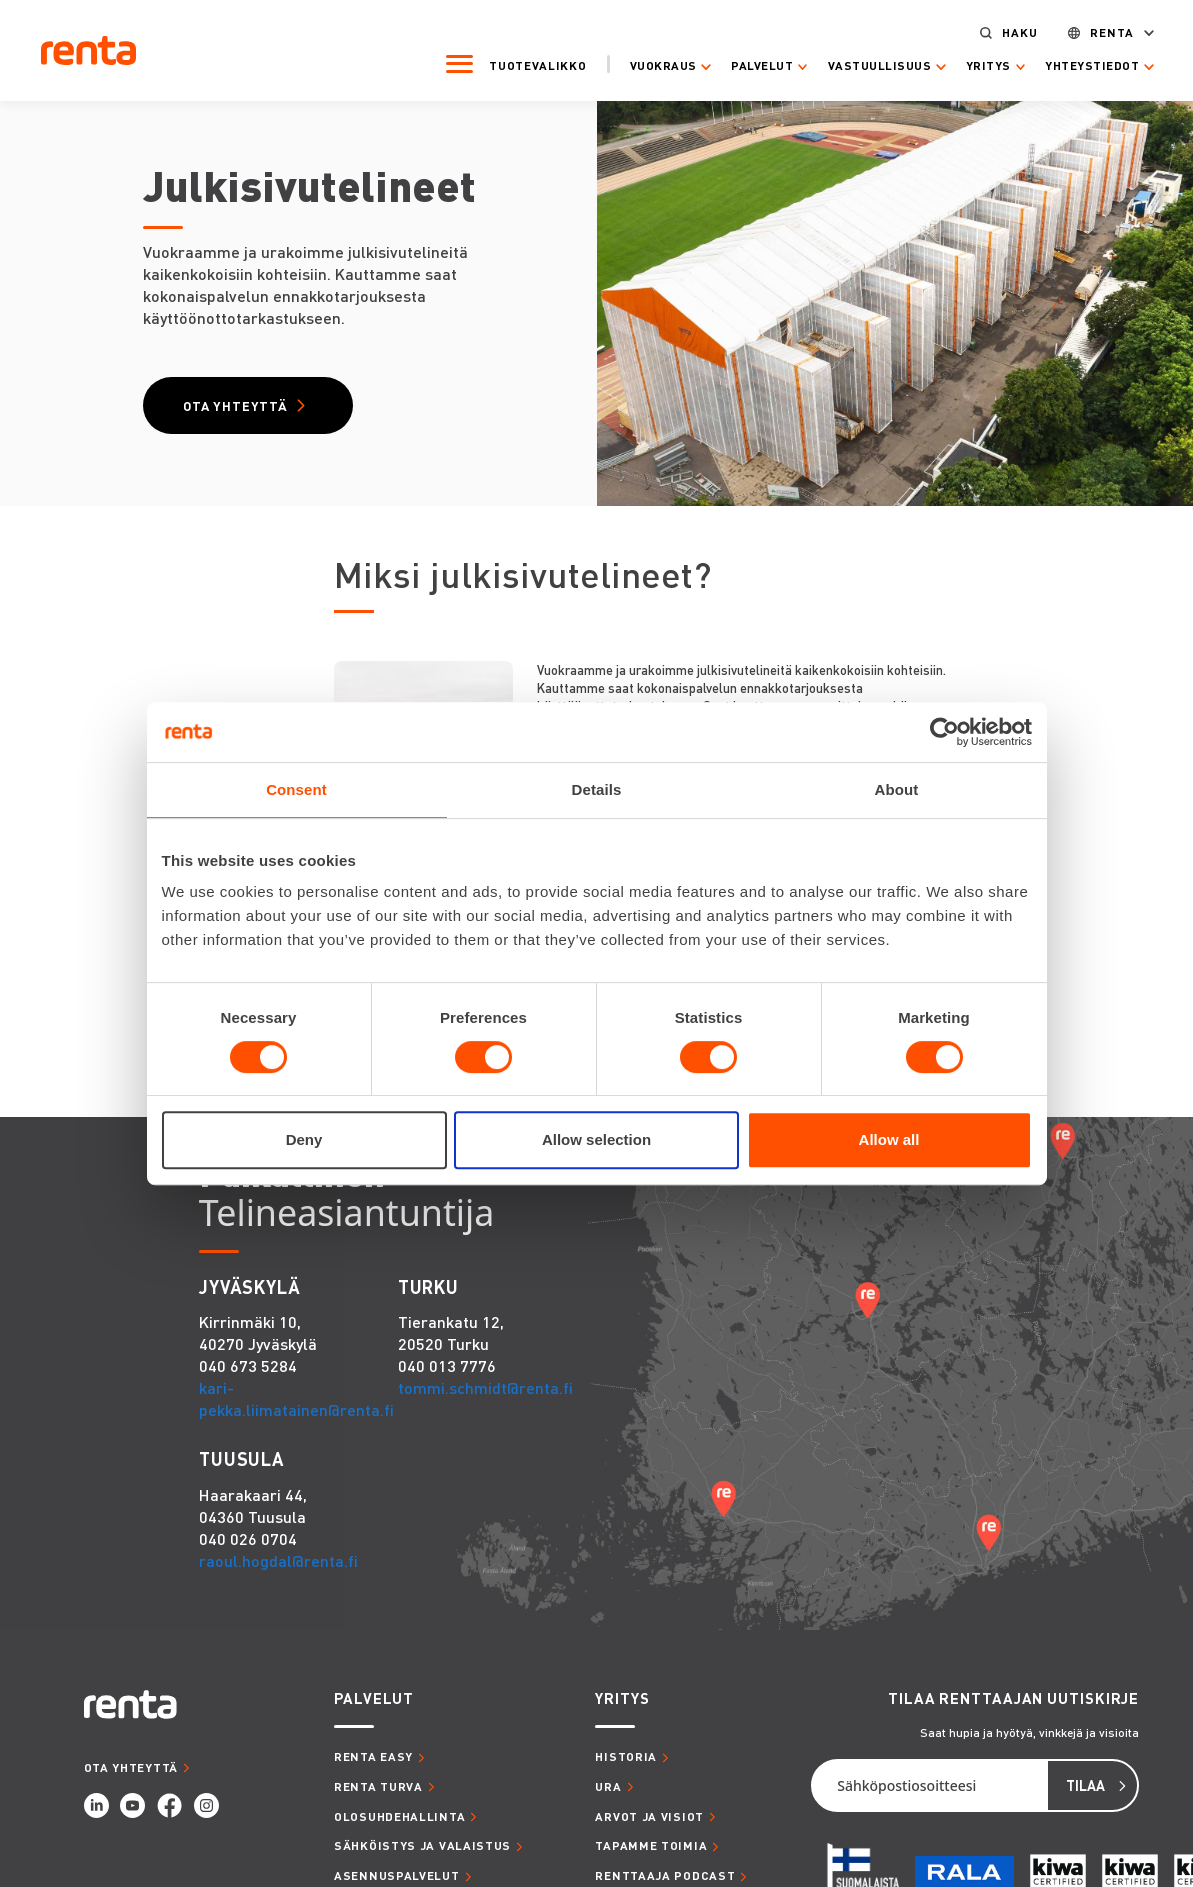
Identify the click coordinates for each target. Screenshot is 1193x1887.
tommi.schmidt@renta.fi (485, 1389)
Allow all (889, 1139)
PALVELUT (374, 1701)
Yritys (975, 64)
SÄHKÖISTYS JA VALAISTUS (422, 1847)
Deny (304, 1139)
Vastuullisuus (867, 64)
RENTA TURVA (378, 1788)
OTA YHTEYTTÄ (131, 1769)
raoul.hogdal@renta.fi (278, 1562)
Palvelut (749, 64)
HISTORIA (626, 1758)
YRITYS (622, 1701)
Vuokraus (649, 64)
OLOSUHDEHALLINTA (399, 1818)
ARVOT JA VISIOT (649, 1818)
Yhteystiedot (1079, 64)
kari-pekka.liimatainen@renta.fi (296, 1400)
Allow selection (596, 1139)
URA (608, 1788)
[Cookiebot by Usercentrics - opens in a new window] (944, 732)
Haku (1007, 30)
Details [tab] (597, 789)
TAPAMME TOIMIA (651, 1847)
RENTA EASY (373, 1758)
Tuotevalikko (524, 63)
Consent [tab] (296, 789)
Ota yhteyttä (237, 405)
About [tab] (897, 789)
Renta (1099, 30)
